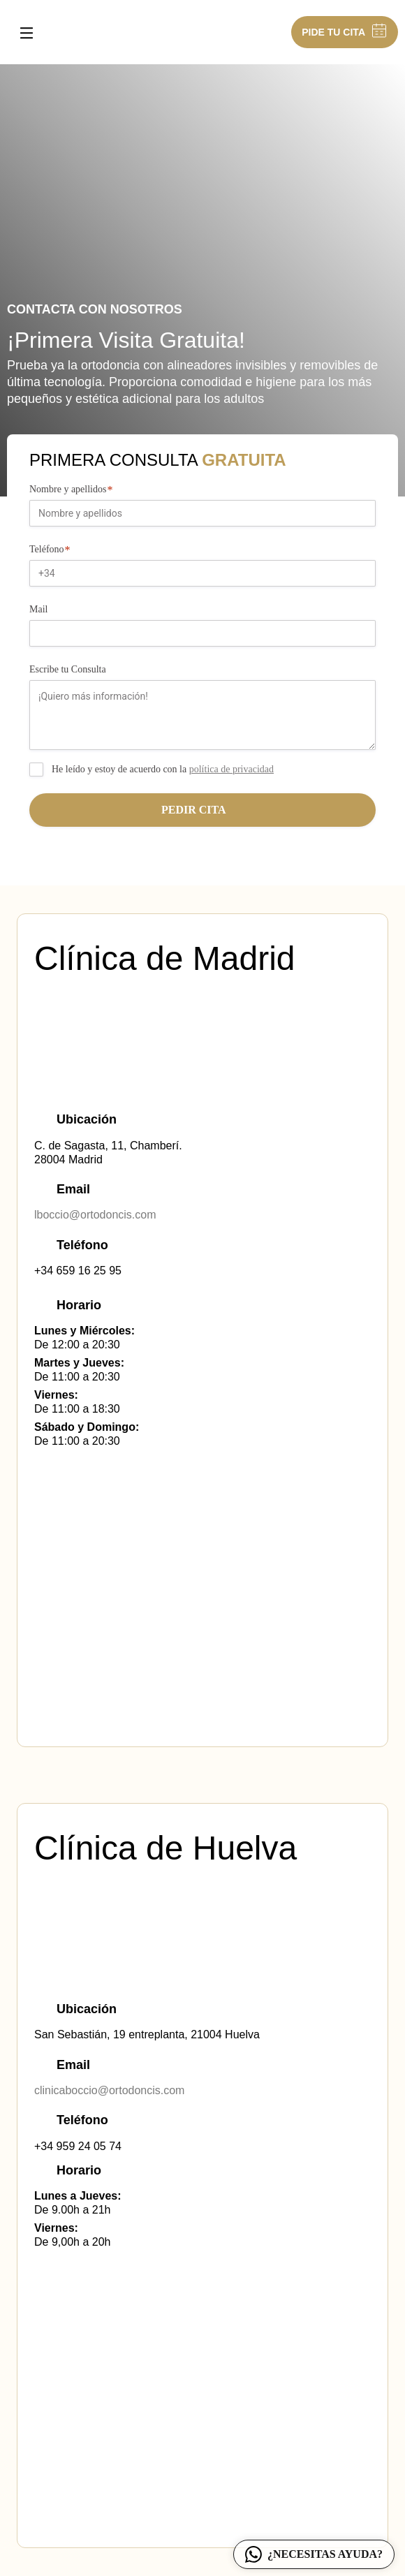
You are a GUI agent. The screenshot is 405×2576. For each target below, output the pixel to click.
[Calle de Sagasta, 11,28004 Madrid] (202, 1613)
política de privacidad (231, 769)
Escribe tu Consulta (67, 669)
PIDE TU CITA (345, 32)
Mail (38, 609)
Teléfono (51, 549)
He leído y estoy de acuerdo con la (163, 769)
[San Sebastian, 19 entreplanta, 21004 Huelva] (202, 2414)
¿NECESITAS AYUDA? (314, 2554)
